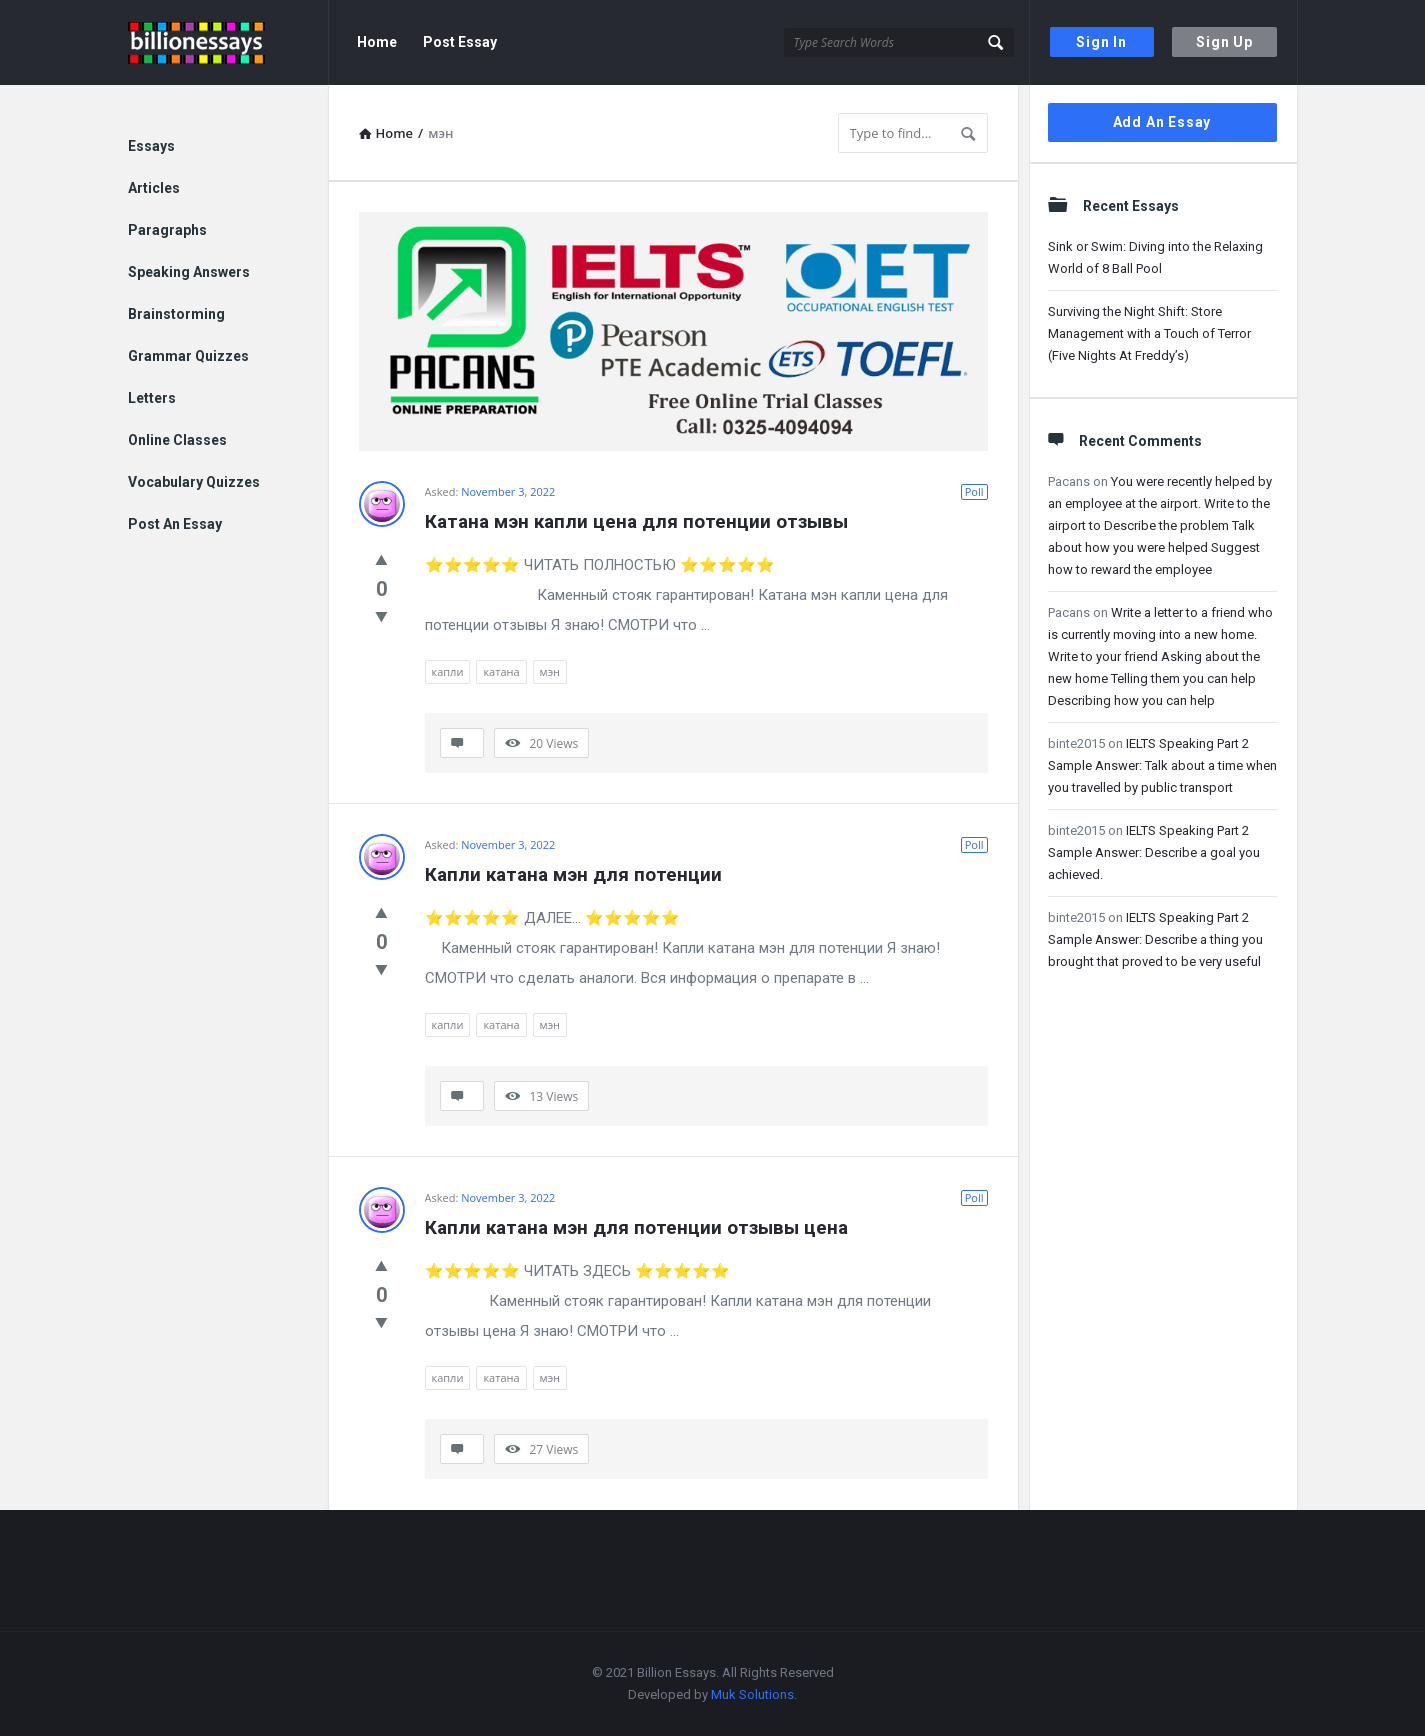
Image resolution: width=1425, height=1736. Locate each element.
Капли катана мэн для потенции (573, 874)
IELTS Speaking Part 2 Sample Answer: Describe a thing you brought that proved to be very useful (1155, 939)
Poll (974, 491)
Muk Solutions (752, 1694)
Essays (151, 146)
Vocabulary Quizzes (194, 482)
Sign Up (1224, 42)
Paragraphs (167, 230)
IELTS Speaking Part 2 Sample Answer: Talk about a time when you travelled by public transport (1162, 765)
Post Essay (460, 42)
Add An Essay (1162, 122)
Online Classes (177, 440)
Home (377, 42)
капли (448, 671)
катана (501, 671)
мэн (550, 671)
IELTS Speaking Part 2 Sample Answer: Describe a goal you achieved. (1154, 852)
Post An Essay (175, 524)
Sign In (1101, 42)
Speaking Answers (189, 272)
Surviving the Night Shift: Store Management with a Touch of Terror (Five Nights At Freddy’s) (1149, 333)
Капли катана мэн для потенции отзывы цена (636, 1227)
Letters (152, 398)
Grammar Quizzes (188, 356)
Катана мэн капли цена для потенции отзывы (636, 521)
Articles (154, 188)
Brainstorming (176, 314)
